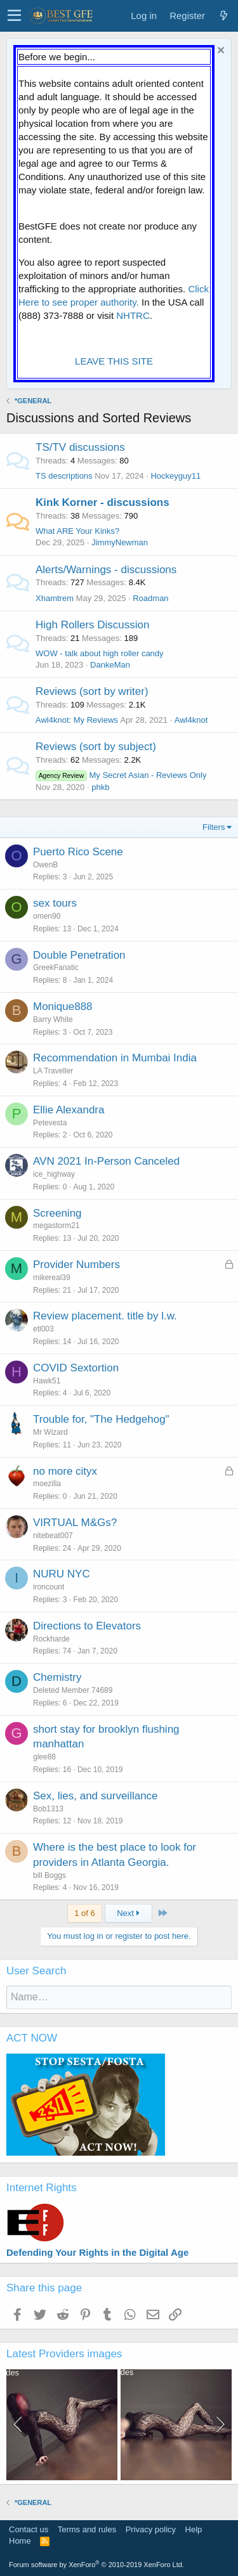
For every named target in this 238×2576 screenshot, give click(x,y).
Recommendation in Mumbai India (115, 1058)
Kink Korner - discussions (102, 502)
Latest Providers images (64, 2354)
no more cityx (65, 1471)
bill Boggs (49, 1875)
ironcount (48, 1586)
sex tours (55, 903)
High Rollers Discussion (93, 625)
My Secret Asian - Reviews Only (121, 775)
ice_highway (54, 1174)
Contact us (28, 2529)
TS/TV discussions (80, 447)
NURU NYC (61, 1574)
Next (128, 1913)
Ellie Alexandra (68, 1110)
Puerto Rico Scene (78, 852)
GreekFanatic (56, 967)
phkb (100, 787)
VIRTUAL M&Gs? (75, 1523)
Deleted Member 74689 (72, 1690)
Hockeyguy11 (175, 476)
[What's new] (223, 15)
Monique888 (63, 1006)
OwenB (45, 864)
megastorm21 (56, 1225)
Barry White (53, 1019)
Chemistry (57, 1677)
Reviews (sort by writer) (92, 691)
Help (193, 2529)
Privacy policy (151, 2529)
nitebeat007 (53, 1535)
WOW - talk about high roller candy (100, 653)
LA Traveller (53, 1070)
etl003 (43, 1328)
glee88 (44, 1756)
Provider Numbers (76, 1265)
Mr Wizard (50, 1432)
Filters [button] (213, 827)
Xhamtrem (55, 598)
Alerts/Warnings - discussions (106, 570)
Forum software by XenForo (96, 2564)
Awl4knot (191, 720)
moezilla (47, 1483)
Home (20, 2541)
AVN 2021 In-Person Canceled (106, 1161)
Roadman (150, 598)
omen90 (46, 916)
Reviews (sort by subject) (96, 747)
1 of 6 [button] (84, 1913)
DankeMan (110, 665)
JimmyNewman (119, 542)
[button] (14, 16)
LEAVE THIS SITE (114, 361)
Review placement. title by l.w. (105, 1316)
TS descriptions (64, 476)
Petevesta (50, 1122)
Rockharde (51, 1638)
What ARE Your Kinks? (77, 531)
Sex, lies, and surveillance (95, 1796)
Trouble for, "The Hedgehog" (101, 1419)
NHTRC (133, 315)
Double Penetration (79, 955)
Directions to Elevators (87, 1626)
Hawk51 (46, 1380)
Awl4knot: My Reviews (77, 720)
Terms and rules (87, 2529)
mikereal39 (51, 1277)
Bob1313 (48, 1808)
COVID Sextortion (76, 1368)
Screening (57, 1213)
